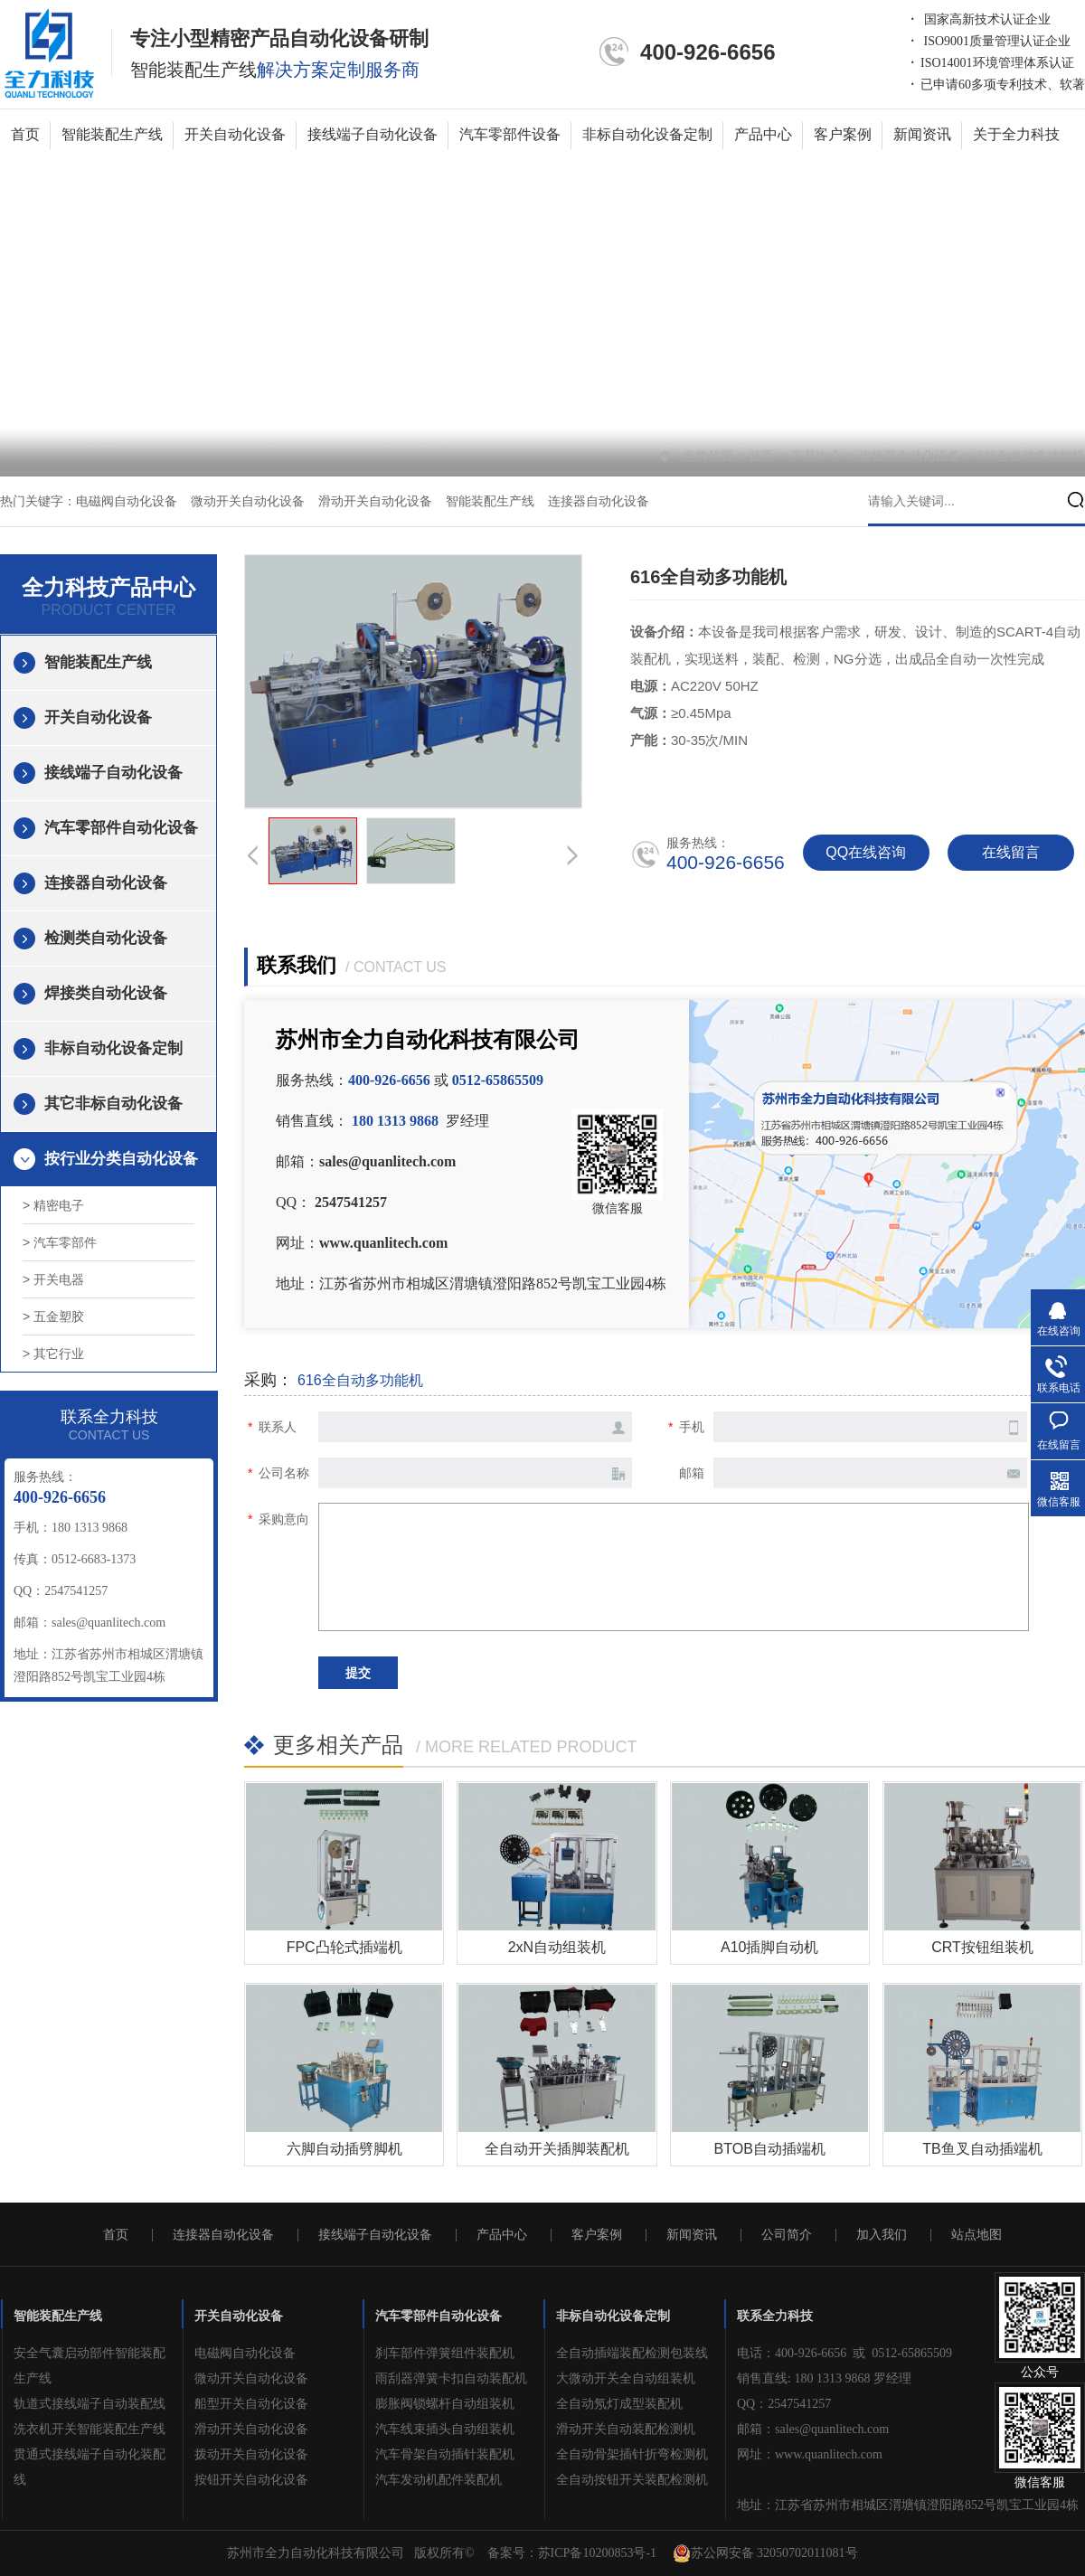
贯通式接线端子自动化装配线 (89, 2467)
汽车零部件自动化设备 (121, 827)
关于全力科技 (1016, 134)
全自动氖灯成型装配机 (619, 2404)
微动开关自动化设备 (248, 501)
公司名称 (284, 1473)
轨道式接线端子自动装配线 (89, 2404)
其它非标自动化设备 (113, 1103)
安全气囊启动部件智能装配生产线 (89, 2365)
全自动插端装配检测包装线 (632, 2353)
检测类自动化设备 (105, 938)
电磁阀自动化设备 (126, 501)
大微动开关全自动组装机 (625, 2378)
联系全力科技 (775, 2316)
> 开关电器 (53, 1279)
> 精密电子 (53, 1205)
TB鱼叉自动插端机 (982, 2148)
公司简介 (786, 2235)
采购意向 (284, 1519)
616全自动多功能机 (1031, 456)
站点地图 (976, 2235)
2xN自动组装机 (557, 1947)
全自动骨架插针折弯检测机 (632, 2454)
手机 (691, 1427)
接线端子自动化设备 (372, 134)
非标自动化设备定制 (647, 134)
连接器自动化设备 (911, 456)
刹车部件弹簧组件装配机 (444, 2353)
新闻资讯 (922, 134)
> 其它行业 (53, 1353)
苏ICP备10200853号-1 (597, 2553)
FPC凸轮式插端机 (344, 1947)
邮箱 (691, 1473)
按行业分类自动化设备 (121, 1158)
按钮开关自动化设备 (251, 2479)
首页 (25, 134)
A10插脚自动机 (769, 1947)
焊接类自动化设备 (105, 993)
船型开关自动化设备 (251, 2404)
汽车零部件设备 (510, 134)
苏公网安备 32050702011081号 (765, 2553)
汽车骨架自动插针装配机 (444, 2454)
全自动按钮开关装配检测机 (632, 2479)
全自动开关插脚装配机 (557, 2148)
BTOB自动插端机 (770, 2148)
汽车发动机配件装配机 (438, 2479)
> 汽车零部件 (60, 1242)
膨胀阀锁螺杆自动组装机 (444, 2404)
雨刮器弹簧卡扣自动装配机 (451, 2378)
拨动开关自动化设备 (251, 2454)
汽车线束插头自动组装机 (444, 2429)
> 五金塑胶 (53, 1316)
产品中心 (763, 134)
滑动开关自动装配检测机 (625, 2429)
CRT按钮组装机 (982, 1947)
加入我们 (881, 2235)
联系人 (278, 1427)
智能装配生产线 (112, 134)
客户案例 (843, 134)
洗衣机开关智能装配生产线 (89, 2429)
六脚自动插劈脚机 (344, 2148)
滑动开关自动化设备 (375, 501)
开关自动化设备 (235, 134)
